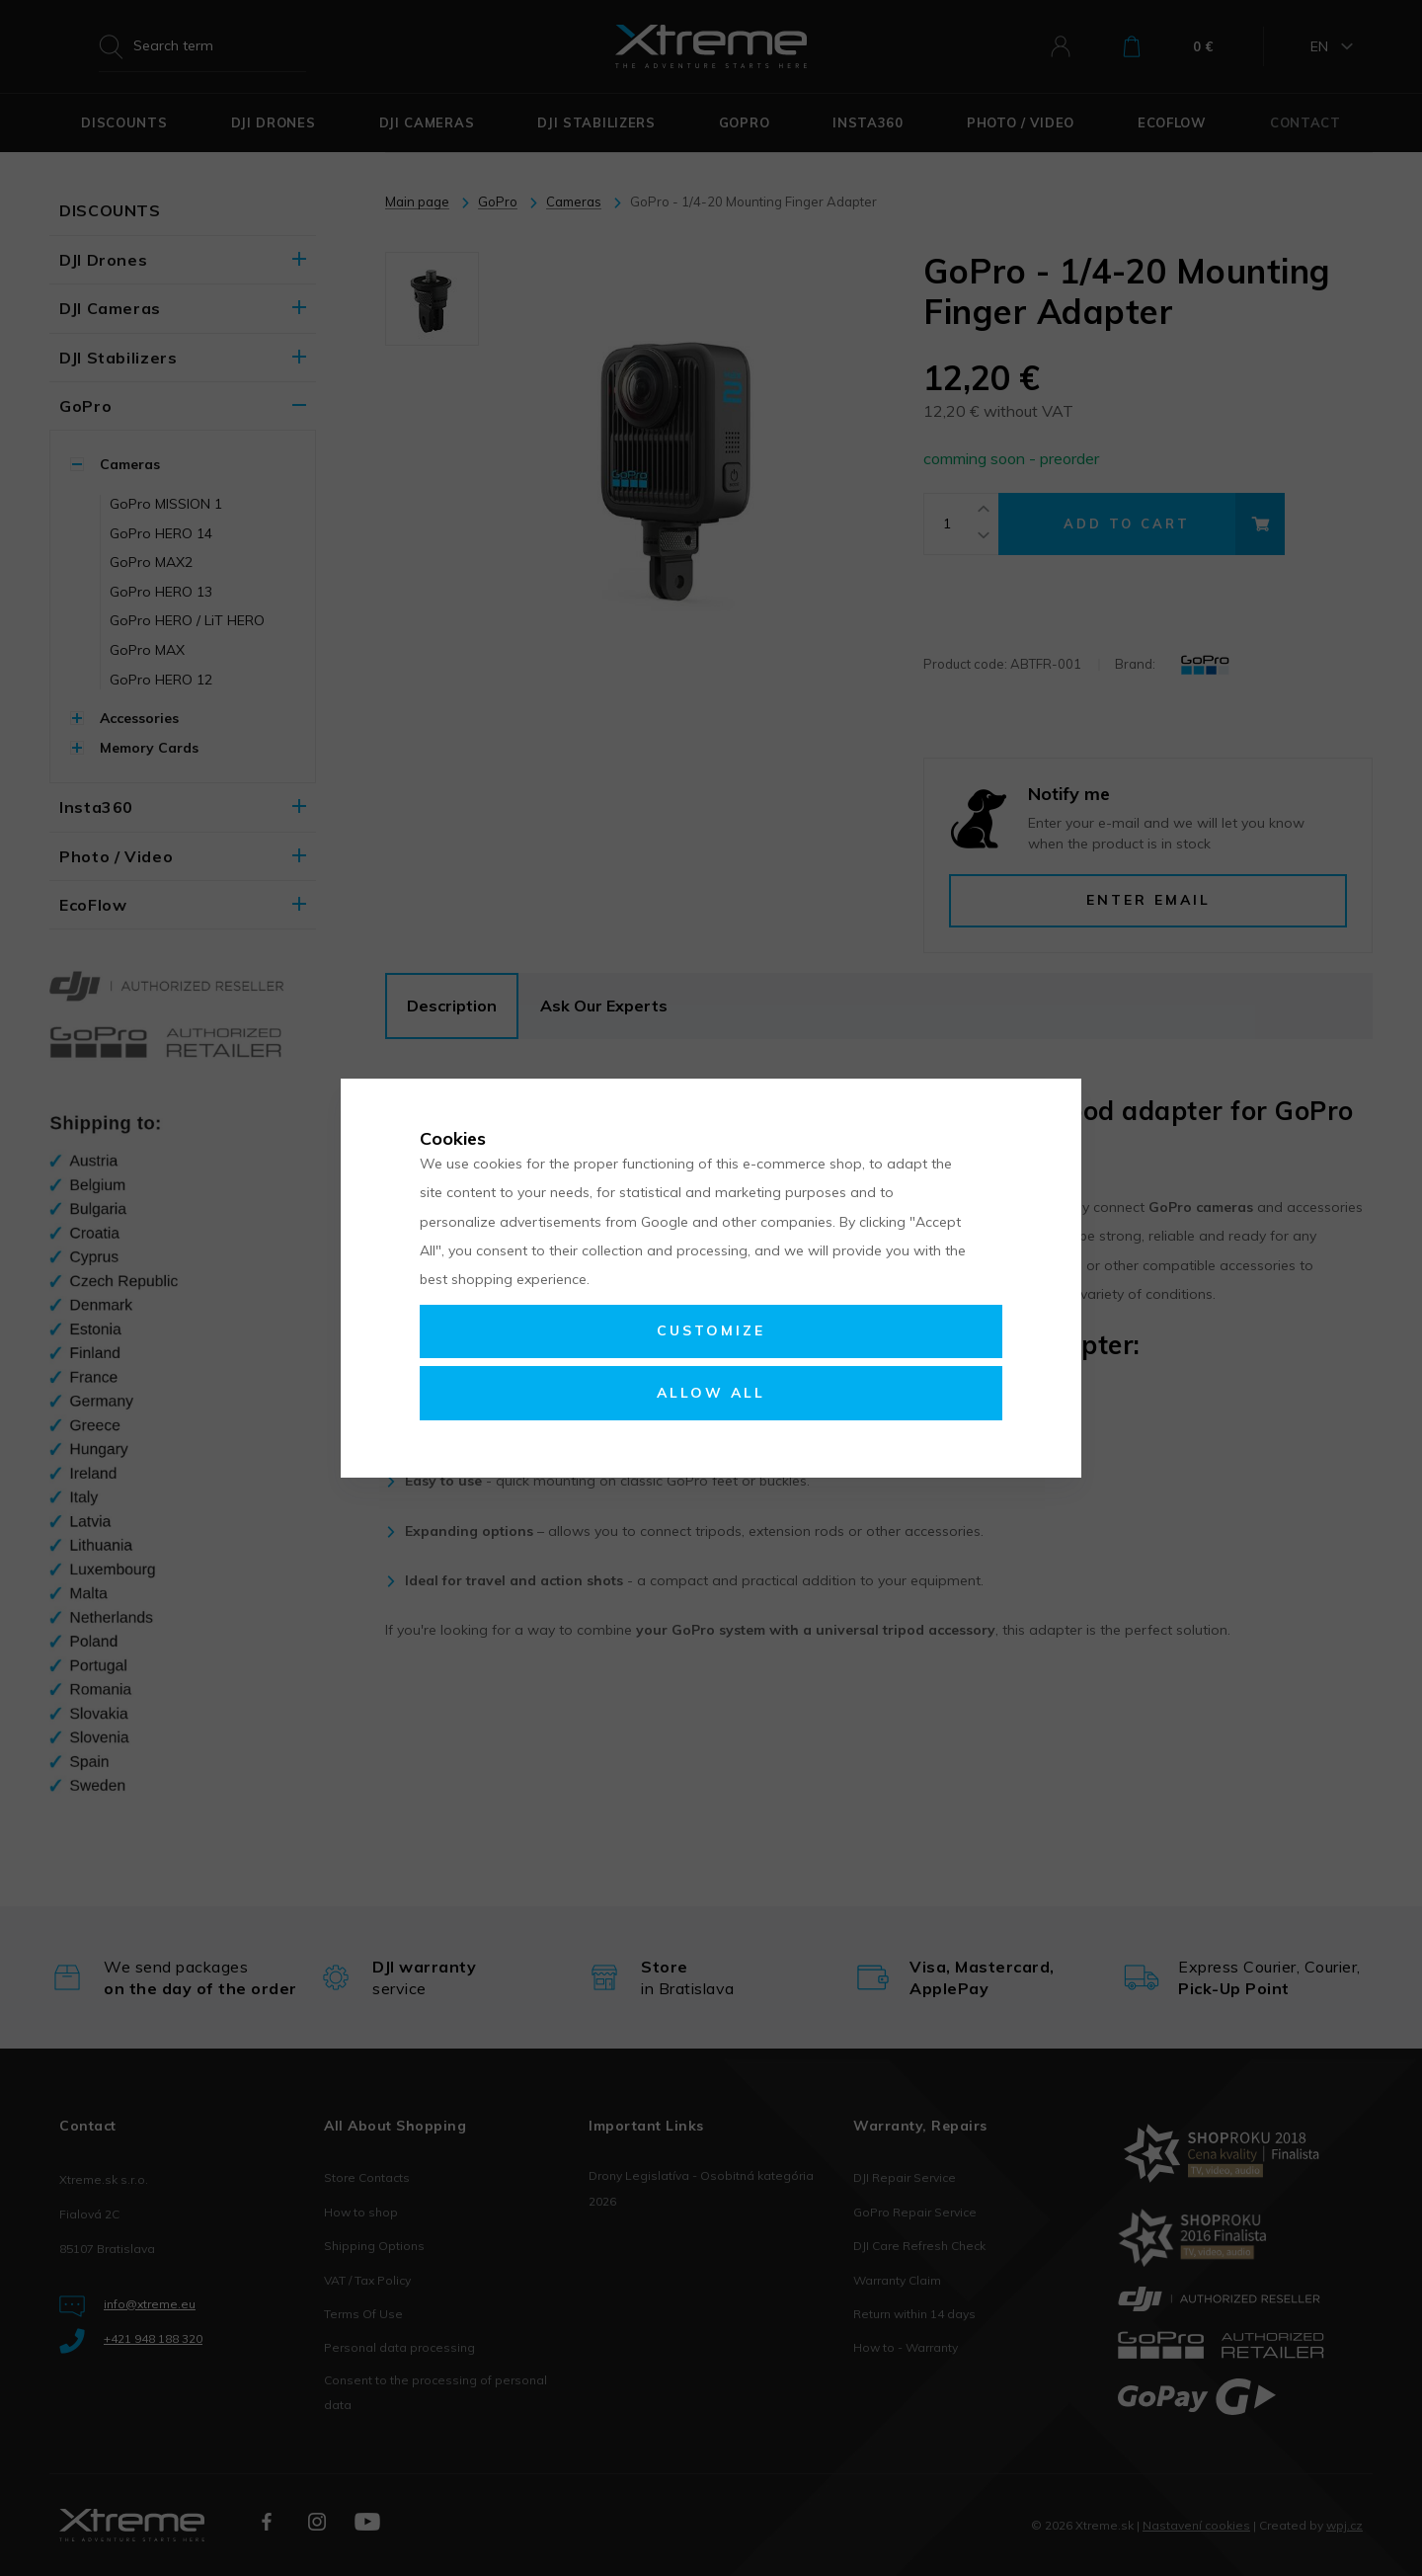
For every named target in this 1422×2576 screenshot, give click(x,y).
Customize (711, 1330)
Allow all (711, 1393)
